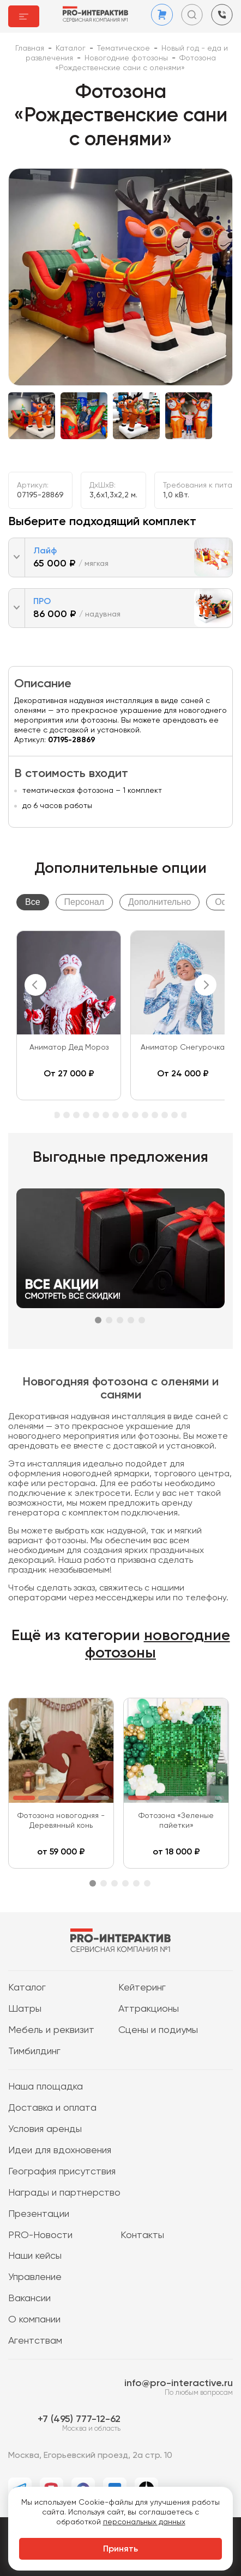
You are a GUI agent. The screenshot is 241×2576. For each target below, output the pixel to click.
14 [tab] (125, 1115)
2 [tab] (109, 1320)
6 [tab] (147, 1883)
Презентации (38, 2214)
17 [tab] (155, 1115)
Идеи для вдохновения (59, 2150)
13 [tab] (115, 1115)
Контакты (142, 2235)
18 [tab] (164, 1115)
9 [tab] (76, 1115)
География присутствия (62, 2172)
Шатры (24, 2009)
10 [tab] (86, 1115)
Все (32, 902)
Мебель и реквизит (51, 2030)
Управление (35, 2277)
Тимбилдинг (34, 2051)
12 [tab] (106, 1115)
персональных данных (144, 2522)
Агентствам (35, 2341)
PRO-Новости (40, 2235)
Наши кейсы (35, 2256)
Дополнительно (159, 902)
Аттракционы (148, 2009)
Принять (120, 2549)
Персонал (84, 902)
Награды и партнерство (64, 2193)
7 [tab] (56, 1115)
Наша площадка (45, 2087)
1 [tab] (98, 1320)
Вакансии (29, 2298)
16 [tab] (145, 1115)
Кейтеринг (142, 1988)
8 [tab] (66, 1115)
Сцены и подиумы (158, 2030)
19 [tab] (174, 1115)
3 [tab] (120, 1320)
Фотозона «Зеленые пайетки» (176, 1820)
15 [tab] (135, 1115)
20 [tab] (184, 1115)
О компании (34, 2320)
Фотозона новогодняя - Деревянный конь (61, 1820)
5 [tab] (141, 1320)
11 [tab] (96, 1115)
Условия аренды (45, 2129)
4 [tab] (131, 1320)
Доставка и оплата (52, 2108)
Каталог (27, 1988)
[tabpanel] (68, 1015)
